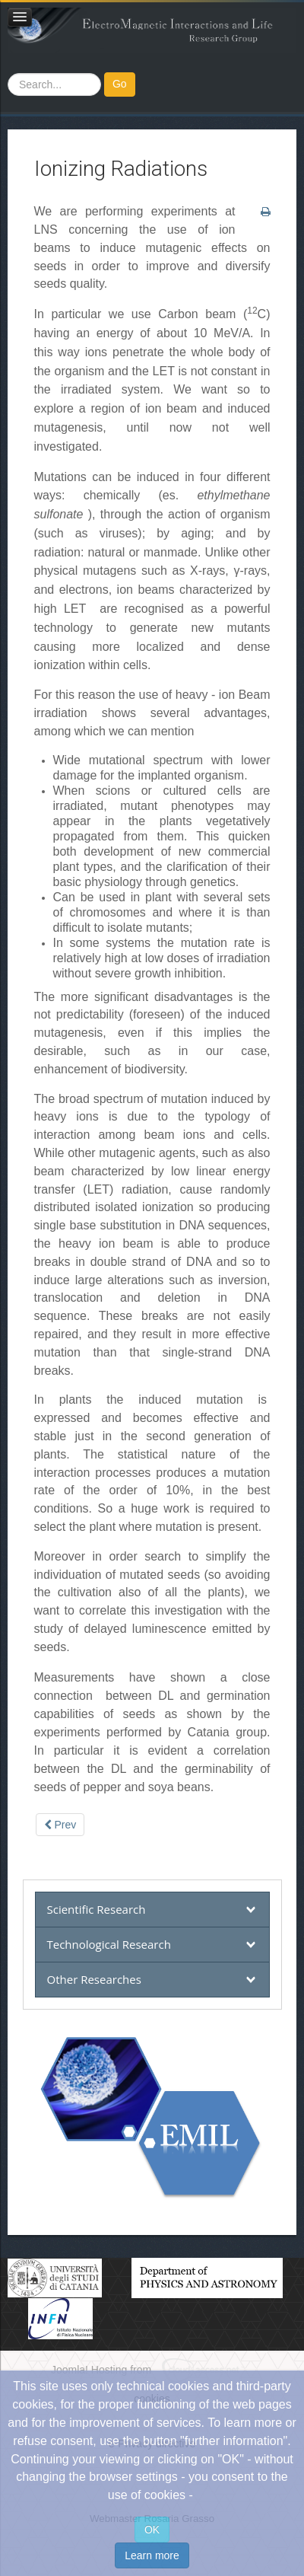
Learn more (152, 2555)
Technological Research (109, 1944)
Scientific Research (96, 1909)
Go (119, 84)
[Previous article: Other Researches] (60, 1824)
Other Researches (94, 1979)
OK (152, 2529)
